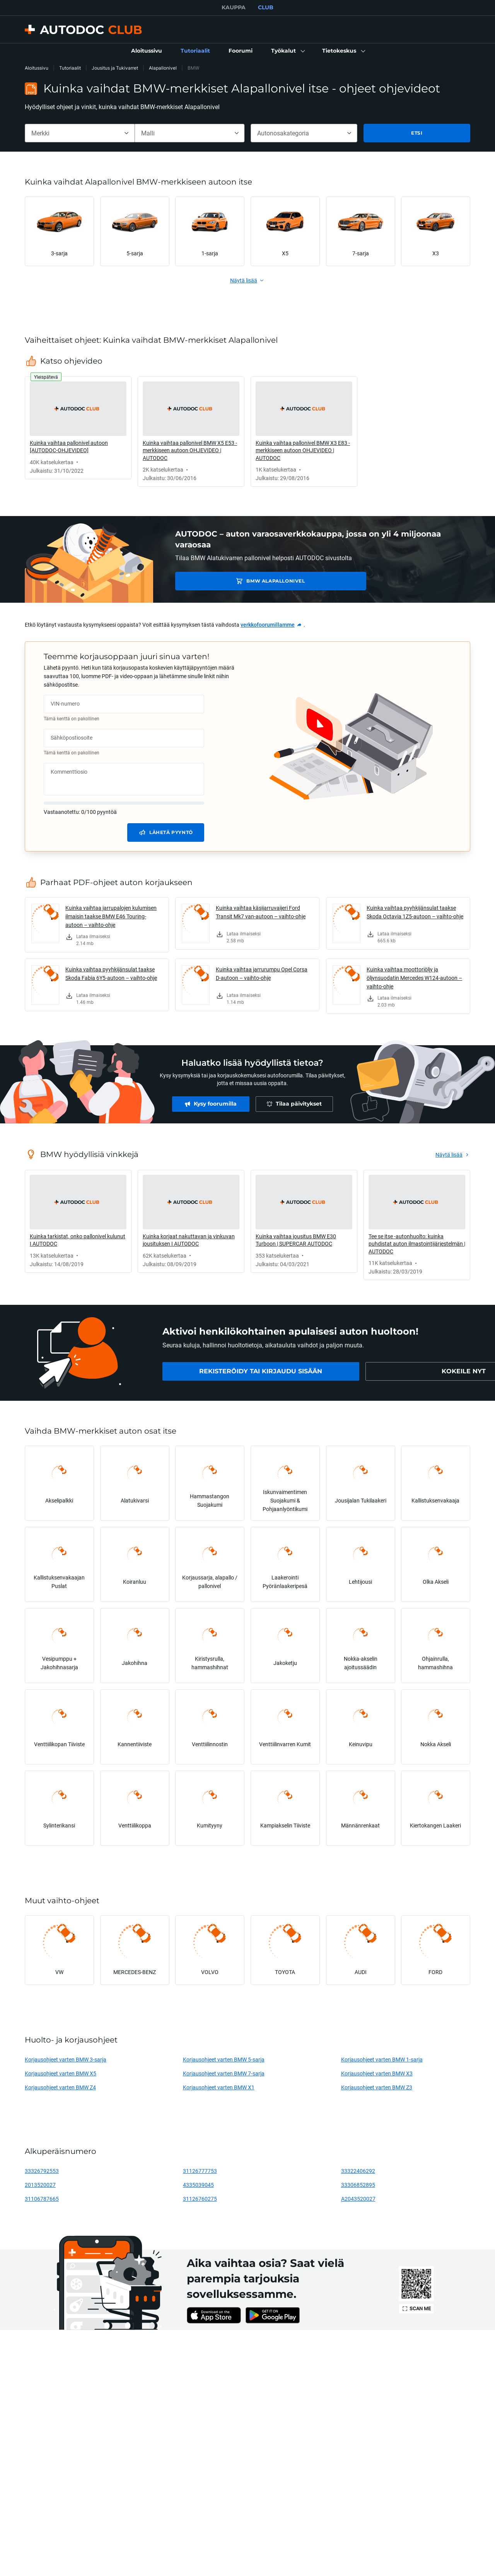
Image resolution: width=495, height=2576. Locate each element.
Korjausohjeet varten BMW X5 (60, 2073)
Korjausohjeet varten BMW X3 (377, 2073)
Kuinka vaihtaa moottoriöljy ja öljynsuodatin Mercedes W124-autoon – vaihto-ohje (414, 978)
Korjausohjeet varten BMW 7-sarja (224, 2073)
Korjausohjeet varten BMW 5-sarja (224, 2059)
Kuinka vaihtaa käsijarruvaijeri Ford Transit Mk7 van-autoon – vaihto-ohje (261, 912)
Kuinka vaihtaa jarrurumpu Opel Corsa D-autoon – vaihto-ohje (261, 973)
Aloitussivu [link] (36, 68)
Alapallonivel (163, 68)
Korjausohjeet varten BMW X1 (218, 2087)
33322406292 (358, 2170)
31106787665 (42, 2198)
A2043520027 (358, 2198)
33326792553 (42, 2170)
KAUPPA (234, 7)
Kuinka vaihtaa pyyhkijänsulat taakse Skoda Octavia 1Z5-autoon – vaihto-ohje (415, 912)
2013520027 (40, 2184)
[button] (287, 51)
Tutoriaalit (70, 68)
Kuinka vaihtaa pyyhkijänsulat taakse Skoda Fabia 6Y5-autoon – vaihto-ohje (111, 973)
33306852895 (358, 2184)
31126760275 (200, 2198)
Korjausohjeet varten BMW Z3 (376, 2087)
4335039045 (198, 2184)
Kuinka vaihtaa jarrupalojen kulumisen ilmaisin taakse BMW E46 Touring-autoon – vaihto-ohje (111, 916)
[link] (146, 51)
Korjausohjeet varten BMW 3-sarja (65, 2059)
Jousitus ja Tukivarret (115, 68)
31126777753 (200, 2170)
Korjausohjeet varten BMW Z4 (60, 2087)
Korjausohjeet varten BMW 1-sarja (382, 2059)
